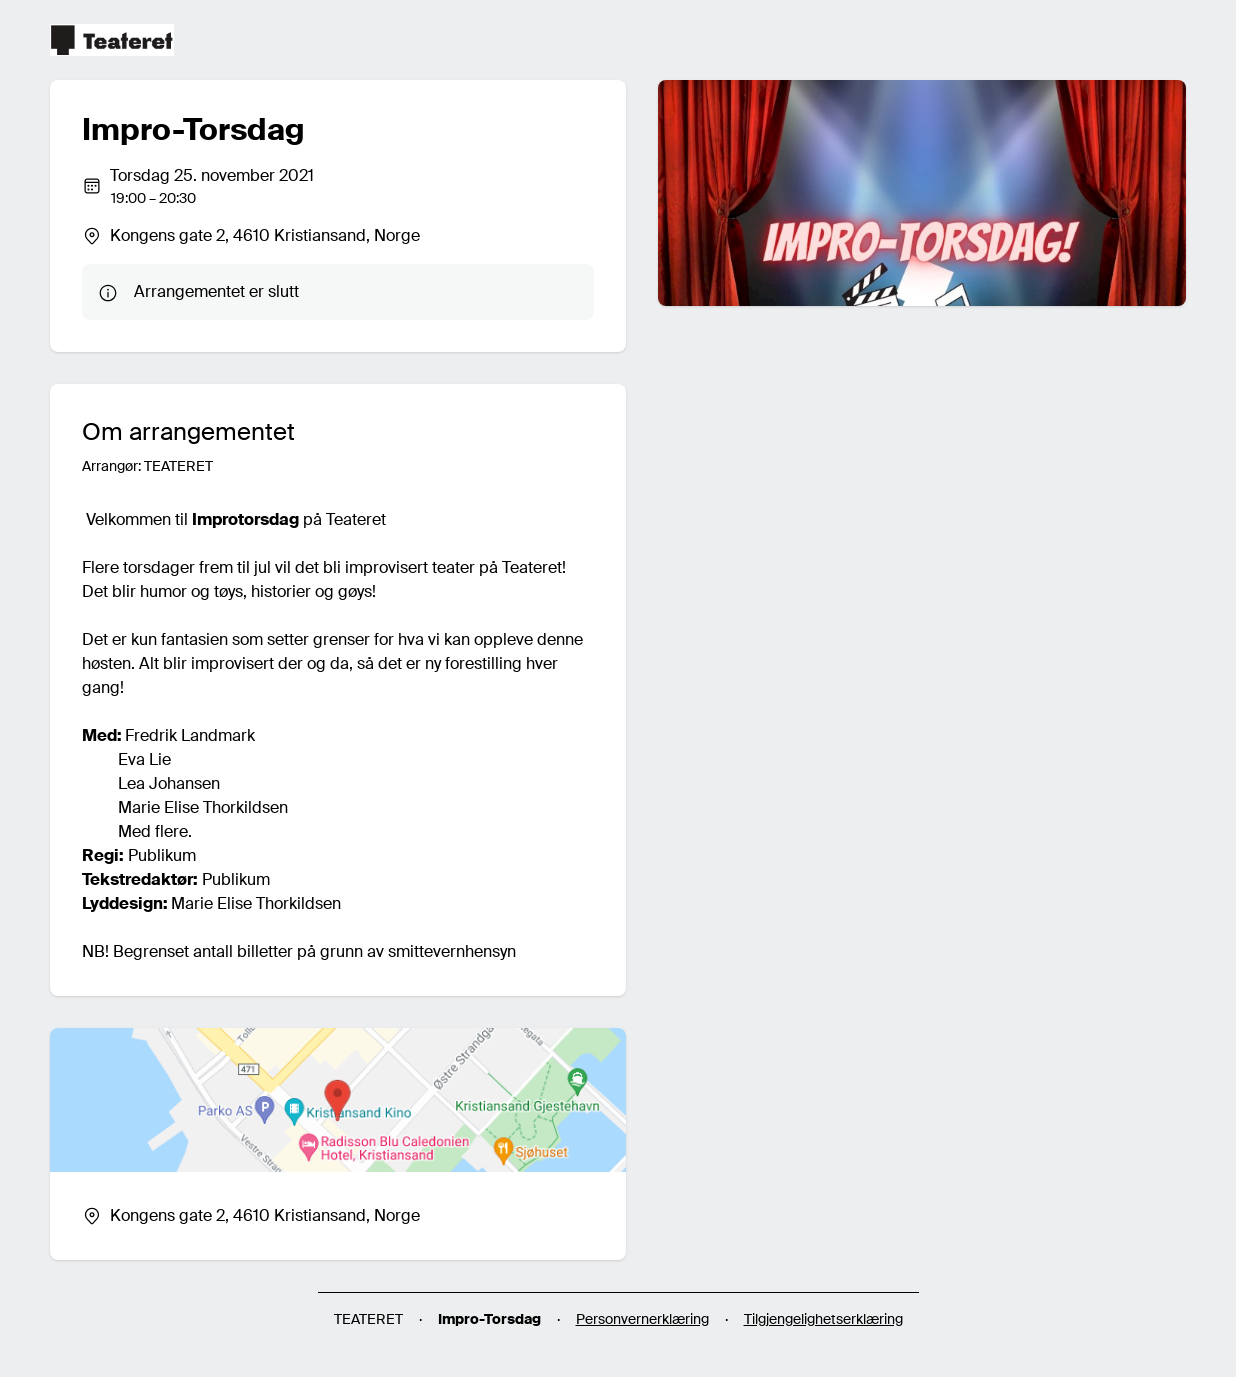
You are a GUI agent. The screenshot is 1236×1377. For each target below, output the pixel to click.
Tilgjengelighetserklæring (823, 1319)
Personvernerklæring (642, 1319)
